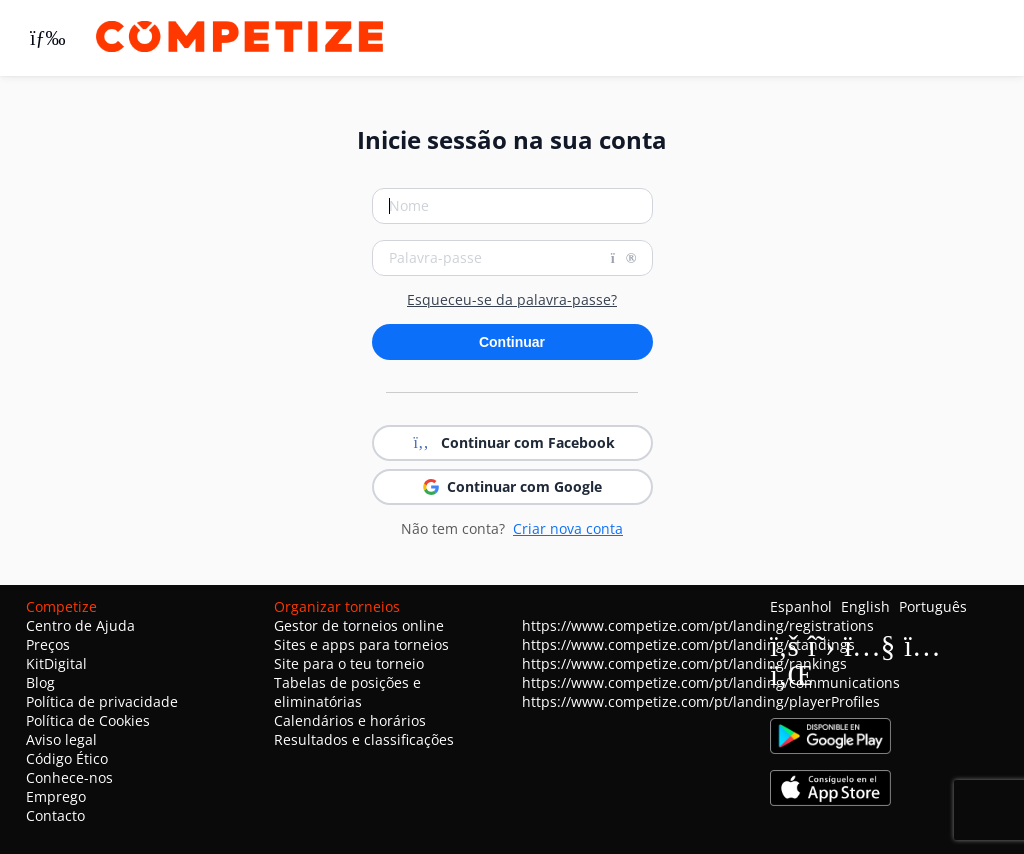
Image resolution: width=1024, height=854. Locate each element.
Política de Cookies (88, 720)
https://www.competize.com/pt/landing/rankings (684, 663)
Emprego (56, 796)
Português (933, 606)
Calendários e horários (350, 720)
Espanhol (801, 606)
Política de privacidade (102, 701)
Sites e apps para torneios (361, 644)
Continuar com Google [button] (512, 486)
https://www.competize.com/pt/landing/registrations (698, 625)
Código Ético (67, 758)
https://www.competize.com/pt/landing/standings (688, 644)
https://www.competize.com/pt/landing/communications (711, 682)
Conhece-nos (69, 777)
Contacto (55, 815)
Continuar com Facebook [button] (512, 443)
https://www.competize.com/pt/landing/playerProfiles (701, 701)
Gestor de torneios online (359, 625)
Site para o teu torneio (349, 663)
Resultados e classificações (364, 739)
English (865, 606)
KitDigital (56, 663)
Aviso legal (61, 739)
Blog (40, 682)
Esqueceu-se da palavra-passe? (512, 300)
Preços (48, 644)
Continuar (512, 342)
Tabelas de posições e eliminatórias (347, 692)
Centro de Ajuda (80, 625)
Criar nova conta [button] (568, 528)
